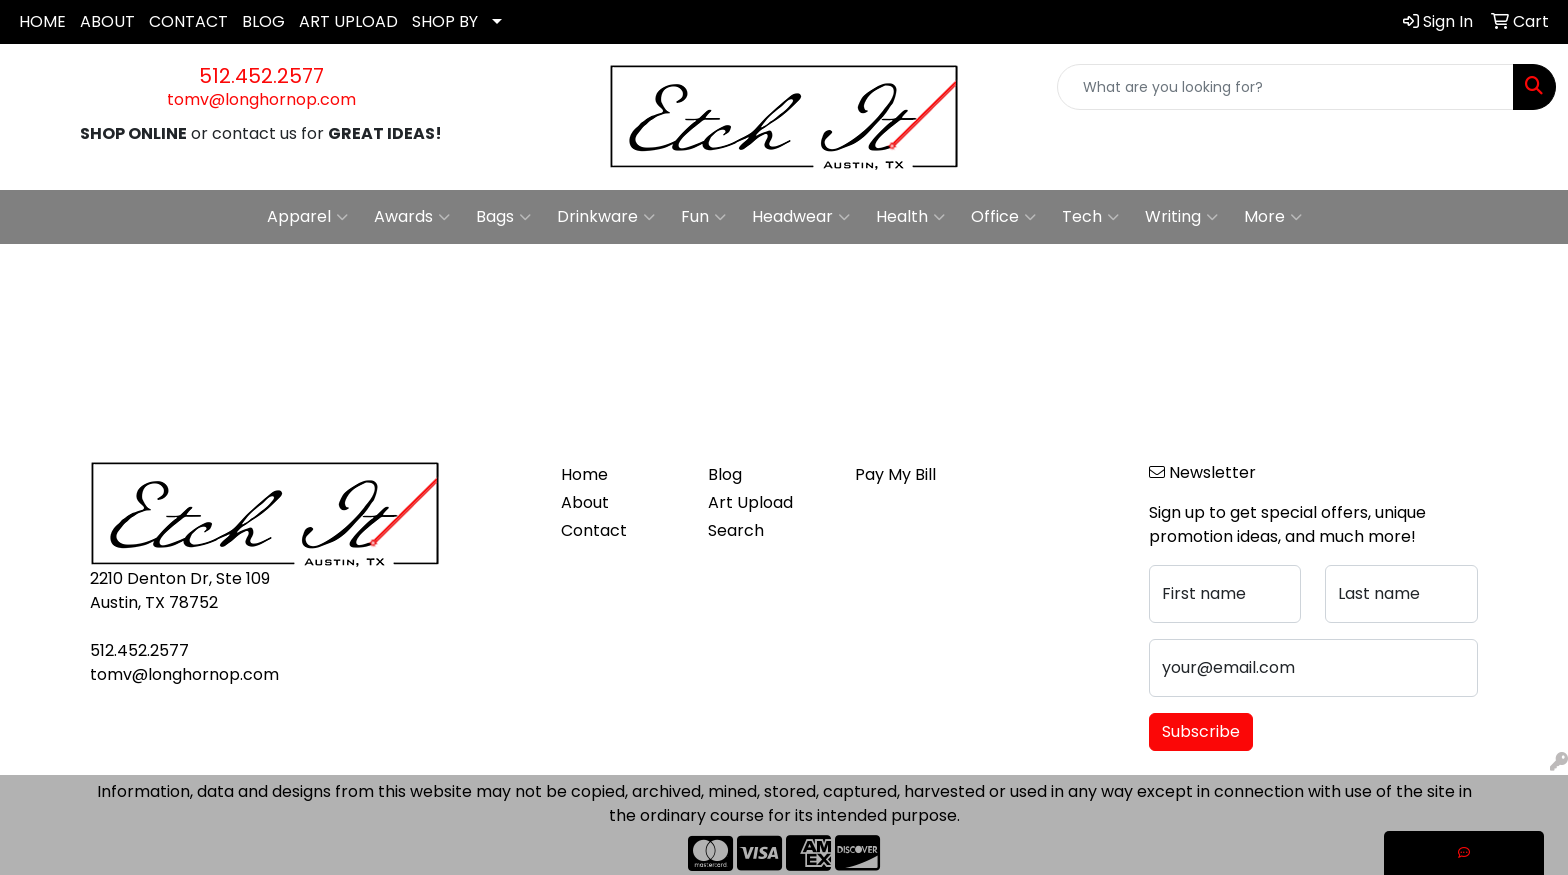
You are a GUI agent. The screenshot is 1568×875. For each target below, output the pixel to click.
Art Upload (750, 502)
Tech (1090, 217)
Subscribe (1201, 731)
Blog (725, 474)
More (1273, 217)
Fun (703, 217)
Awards (412, 217)
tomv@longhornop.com (261, 99)
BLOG (263, 21)
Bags (503, 217)
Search (736, 530)
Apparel (307, 217)
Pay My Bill (895, 474)
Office (1003, 217)
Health (910, 217)
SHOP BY (445, 21)
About (585, 502)
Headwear (801, 217)
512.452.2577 (261, 76)
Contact (594, 530)
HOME (42, 21)
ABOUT (107, 21)
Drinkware (606, 217)
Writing (1181, 217)
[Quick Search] (1285, 87)
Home (584, 474)
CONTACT (188, 21)
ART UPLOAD (348, 21)
